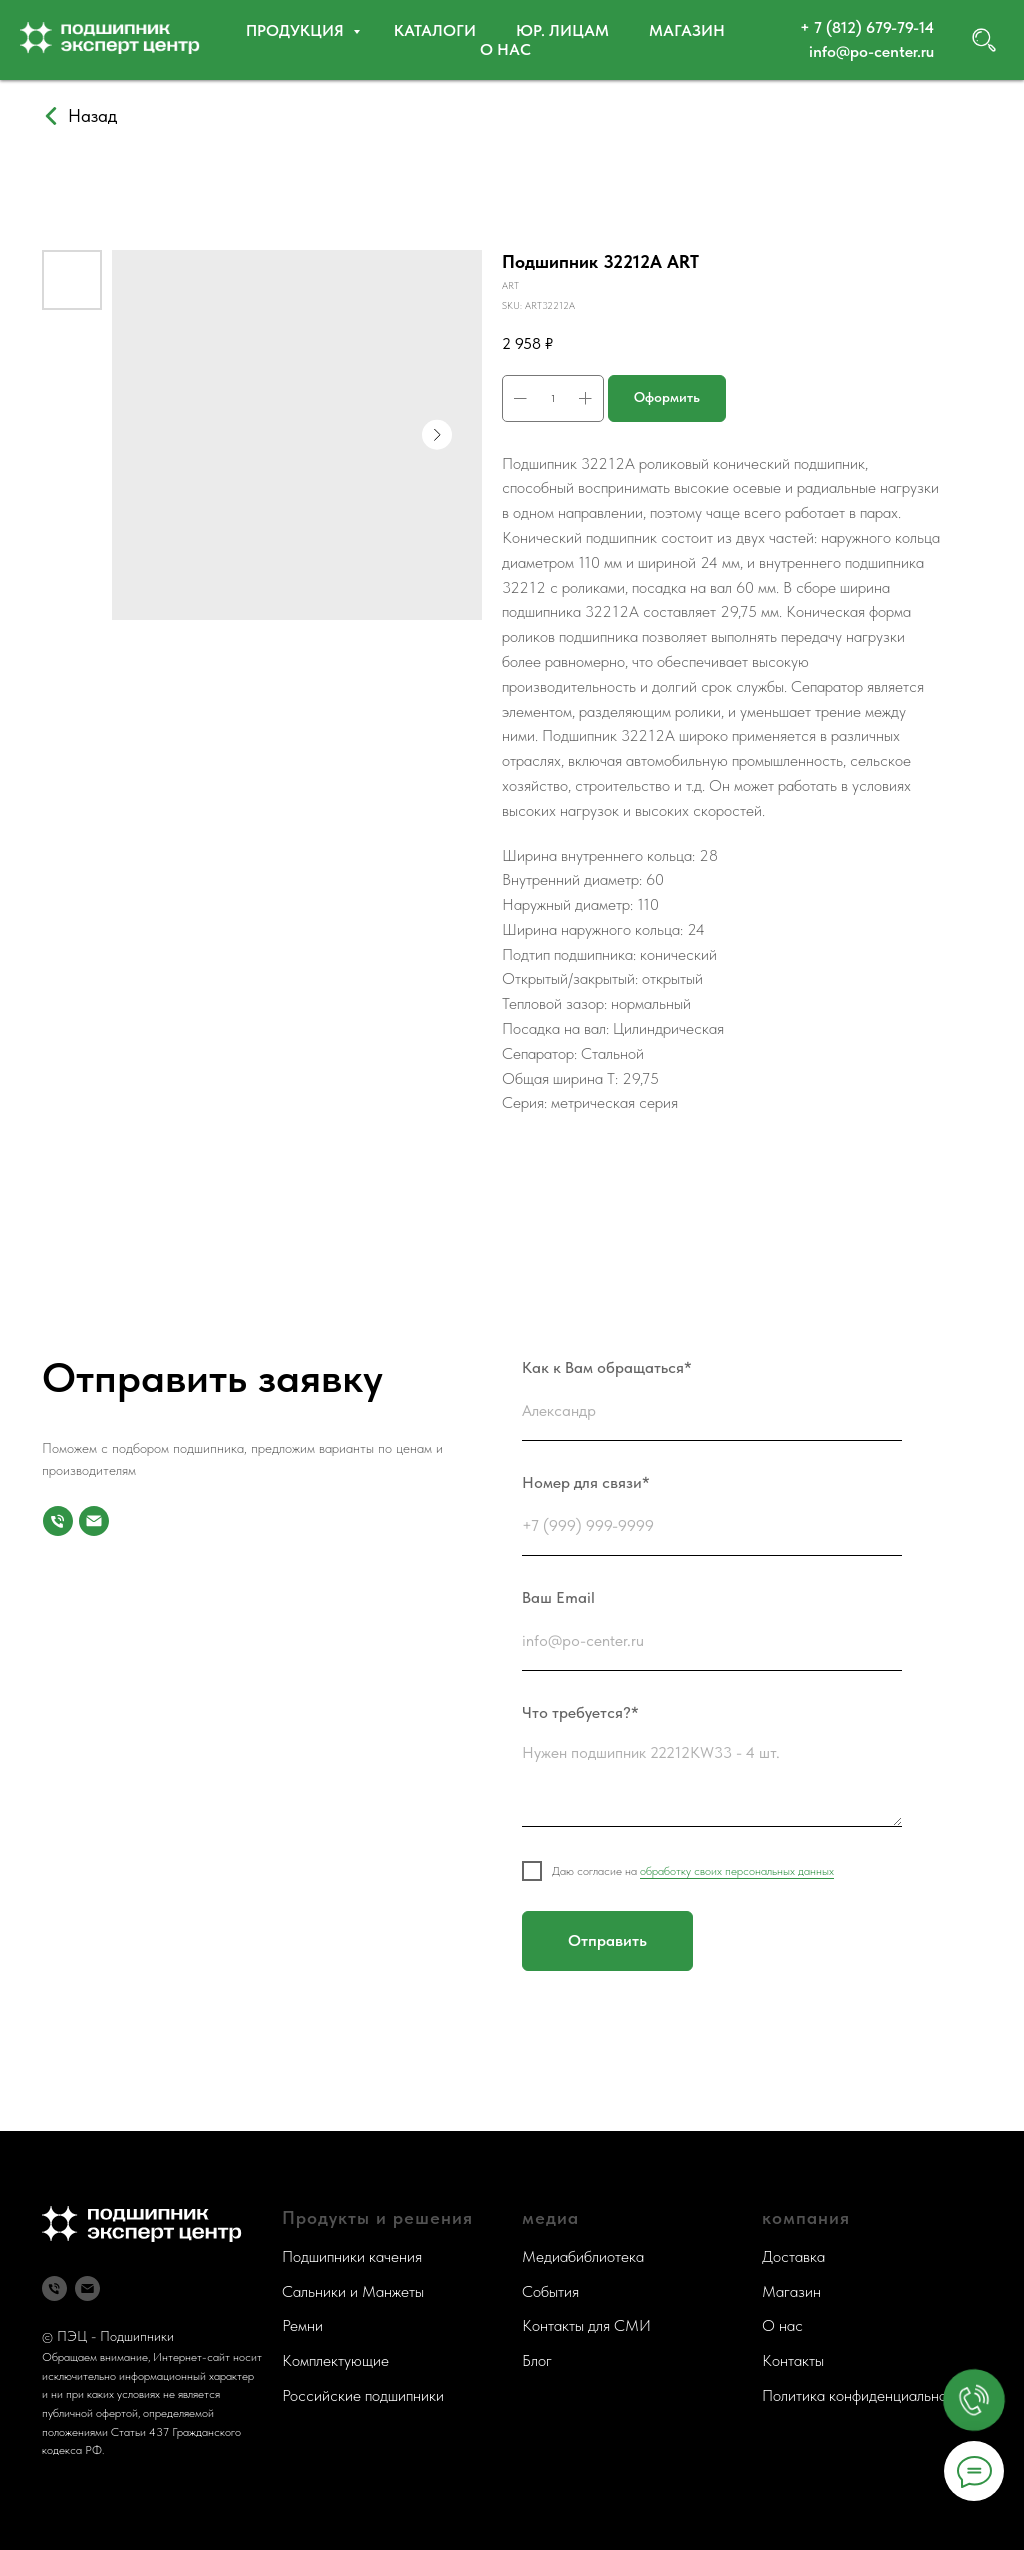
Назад (92, 115)
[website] (984, 40)
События (550, 2291)
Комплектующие (335, 2360)
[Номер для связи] (58, 1521)
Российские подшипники (363, 2395)
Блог (537, 2360)
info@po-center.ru (871, 51)
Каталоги (435, 30)
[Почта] (94, 1521)
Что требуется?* (580, 1712)
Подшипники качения (352, 2256)
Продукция (297, 30)
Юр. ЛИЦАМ (562, 30)
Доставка (793, 2256)
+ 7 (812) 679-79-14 (867, 27)
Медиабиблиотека (583, 2256)
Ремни (302, 2325)
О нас (505, 49)
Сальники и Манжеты (353, 2291)
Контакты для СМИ (586, 2325)
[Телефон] (54, 2288)
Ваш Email (558, 1597)
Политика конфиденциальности (865, 2395)
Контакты (793, 2360)
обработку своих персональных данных (737, 1871)
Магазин (687, 30)
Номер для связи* (586, 1482)
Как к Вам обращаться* (607, 1367)
